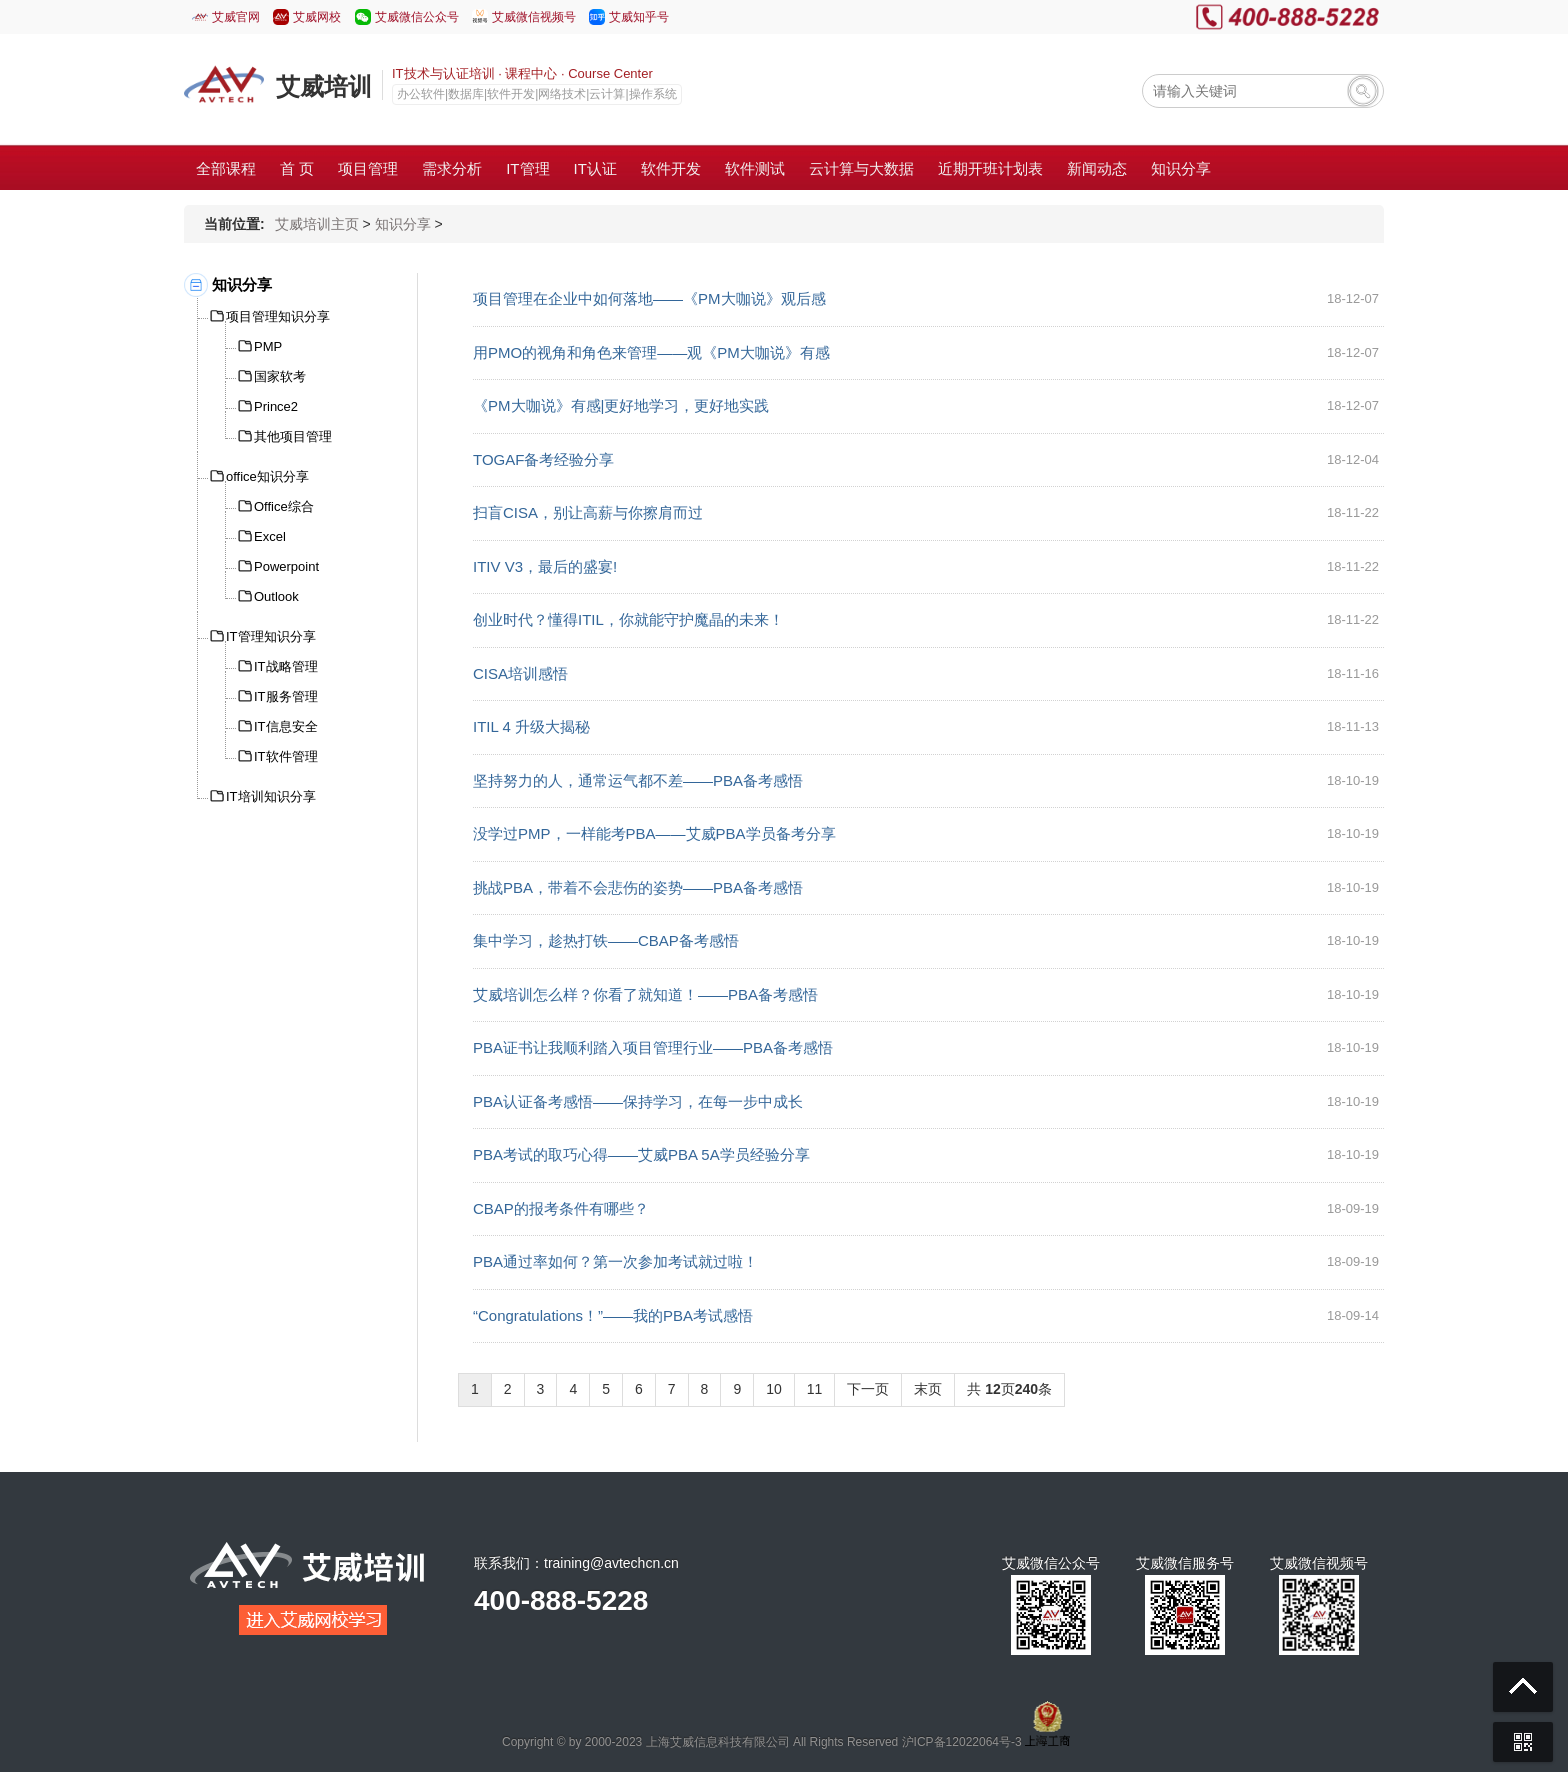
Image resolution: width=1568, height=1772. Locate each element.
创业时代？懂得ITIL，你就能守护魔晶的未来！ (628, 619)
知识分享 (403, 224)
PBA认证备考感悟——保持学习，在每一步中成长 (638, 1101)
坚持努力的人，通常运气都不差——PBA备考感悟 (638, 780)
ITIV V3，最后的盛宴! (545, 566)
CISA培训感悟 (520, 673)
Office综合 (284, 506)
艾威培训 (324, 86)
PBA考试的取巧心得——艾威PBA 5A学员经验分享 (641, 1154)
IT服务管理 (286, 696)
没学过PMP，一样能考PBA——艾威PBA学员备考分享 (654, 833)
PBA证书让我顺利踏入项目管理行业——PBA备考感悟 (653, 1047)
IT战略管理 (286, 666)
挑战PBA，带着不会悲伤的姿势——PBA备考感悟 (638, 887)
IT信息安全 (286, 726)
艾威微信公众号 (417, 17)
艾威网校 (317, 17)
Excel (270, 536)
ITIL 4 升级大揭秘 (531, 726)
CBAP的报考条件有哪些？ (561, 1208)
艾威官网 (236, 17)
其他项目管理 (293, 436)
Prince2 (276, 406)
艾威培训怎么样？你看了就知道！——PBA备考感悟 (645, 994)
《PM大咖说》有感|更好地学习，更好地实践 (621, 405)
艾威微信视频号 (534, 17)
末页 (928, 1389)
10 (774, 1389)
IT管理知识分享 (271, 636)
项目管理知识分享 (278, 316)
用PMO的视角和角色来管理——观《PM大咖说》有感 (651, 352)
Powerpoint (286, 566)
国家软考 (280, 376)
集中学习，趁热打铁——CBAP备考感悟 (606, 940)
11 (815, 1389)
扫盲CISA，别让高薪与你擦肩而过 (588, 512)
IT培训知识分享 (271, 796)
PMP (268, 346)
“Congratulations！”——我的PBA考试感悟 (613, 1315)
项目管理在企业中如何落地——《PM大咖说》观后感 (649, 298)
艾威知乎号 (639, 17)
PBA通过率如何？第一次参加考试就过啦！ (615, 1261)
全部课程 (226, 168)
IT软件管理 (286, 756)
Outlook (276, 596)
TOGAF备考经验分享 (543, 459)
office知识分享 (267, 476)
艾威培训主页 (317, 224)
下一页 (868, 1389)
